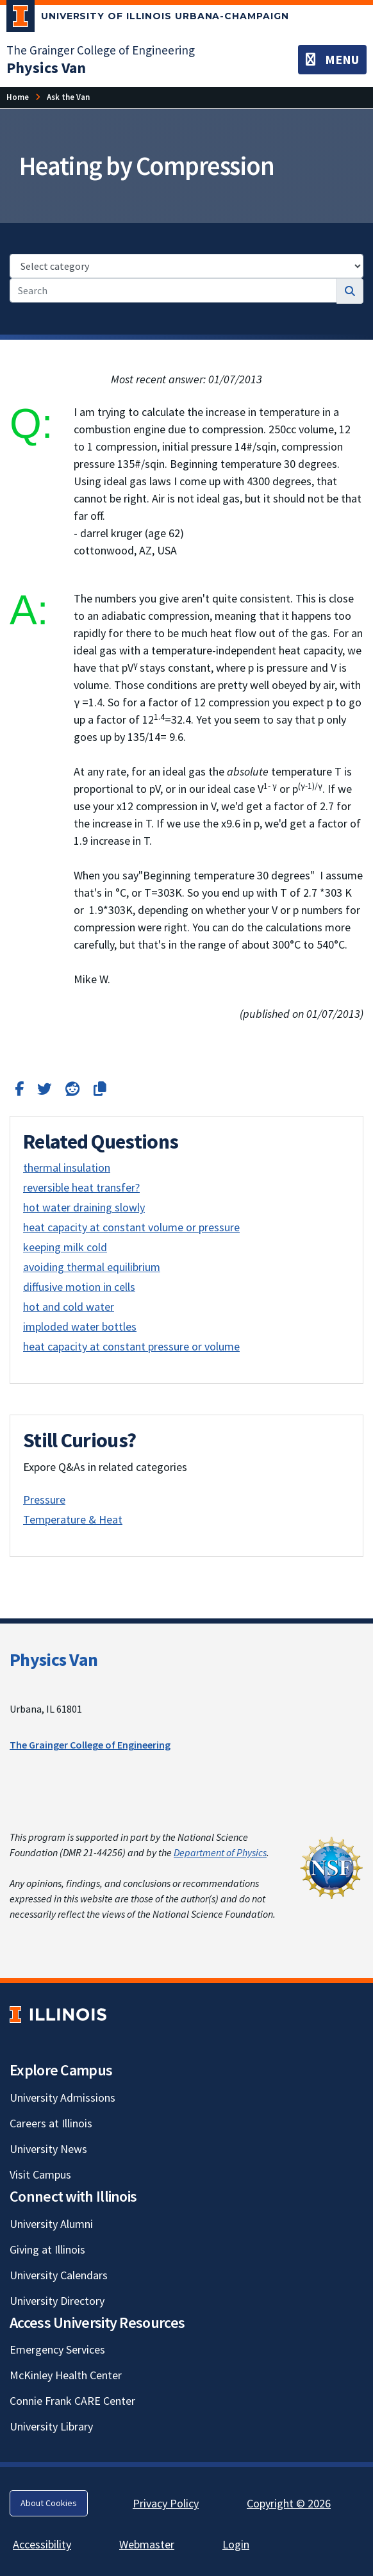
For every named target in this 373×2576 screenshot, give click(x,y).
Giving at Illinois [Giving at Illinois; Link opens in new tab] (47, 2249)
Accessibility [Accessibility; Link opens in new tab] (42, 2544)
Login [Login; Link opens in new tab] (235, 2544)
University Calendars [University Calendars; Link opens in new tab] (59, 2275)
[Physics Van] (46, 68)
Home (17, 97)
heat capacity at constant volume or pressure (131, 1227)
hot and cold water (68, 1306)
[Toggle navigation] (332, 59)
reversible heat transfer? (81, 1187)
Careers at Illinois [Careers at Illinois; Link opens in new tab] (51, 2123)
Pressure (44, 1499)
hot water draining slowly (84, 1207)
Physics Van (53, 1659)
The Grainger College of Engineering (90, 1744)
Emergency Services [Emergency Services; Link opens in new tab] (57, 2349)
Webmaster (146, 2544)
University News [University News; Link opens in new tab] (48, 2148)
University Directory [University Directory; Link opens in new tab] (57, 2300)
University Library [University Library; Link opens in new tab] (51, 2426)
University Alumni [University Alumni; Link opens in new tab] (51, 2223)
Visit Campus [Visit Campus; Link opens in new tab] (40, 2174)
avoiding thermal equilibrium (91, 1266)
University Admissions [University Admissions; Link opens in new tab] (62, 2097)
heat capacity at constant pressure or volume (131, 1346)
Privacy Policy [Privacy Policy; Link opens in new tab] (166, 2503)
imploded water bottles (80, 1326)
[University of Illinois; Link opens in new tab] (58, 2014)
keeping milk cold (65, 1247)
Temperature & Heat (72, 1519)
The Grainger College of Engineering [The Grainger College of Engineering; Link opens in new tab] (100, 50)
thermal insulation (66, 1167)
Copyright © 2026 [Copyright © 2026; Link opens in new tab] (289, 2503)
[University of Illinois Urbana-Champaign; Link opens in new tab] (147, 18)
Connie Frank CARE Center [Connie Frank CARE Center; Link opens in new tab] (72, 2400)
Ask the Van (68, 97)
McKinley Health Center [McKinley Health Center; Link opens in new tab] (66, 2375)
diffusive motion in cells (79, 1286)
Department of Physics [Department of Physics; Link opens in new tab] (220, 1852)
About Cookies (49, 2503)
